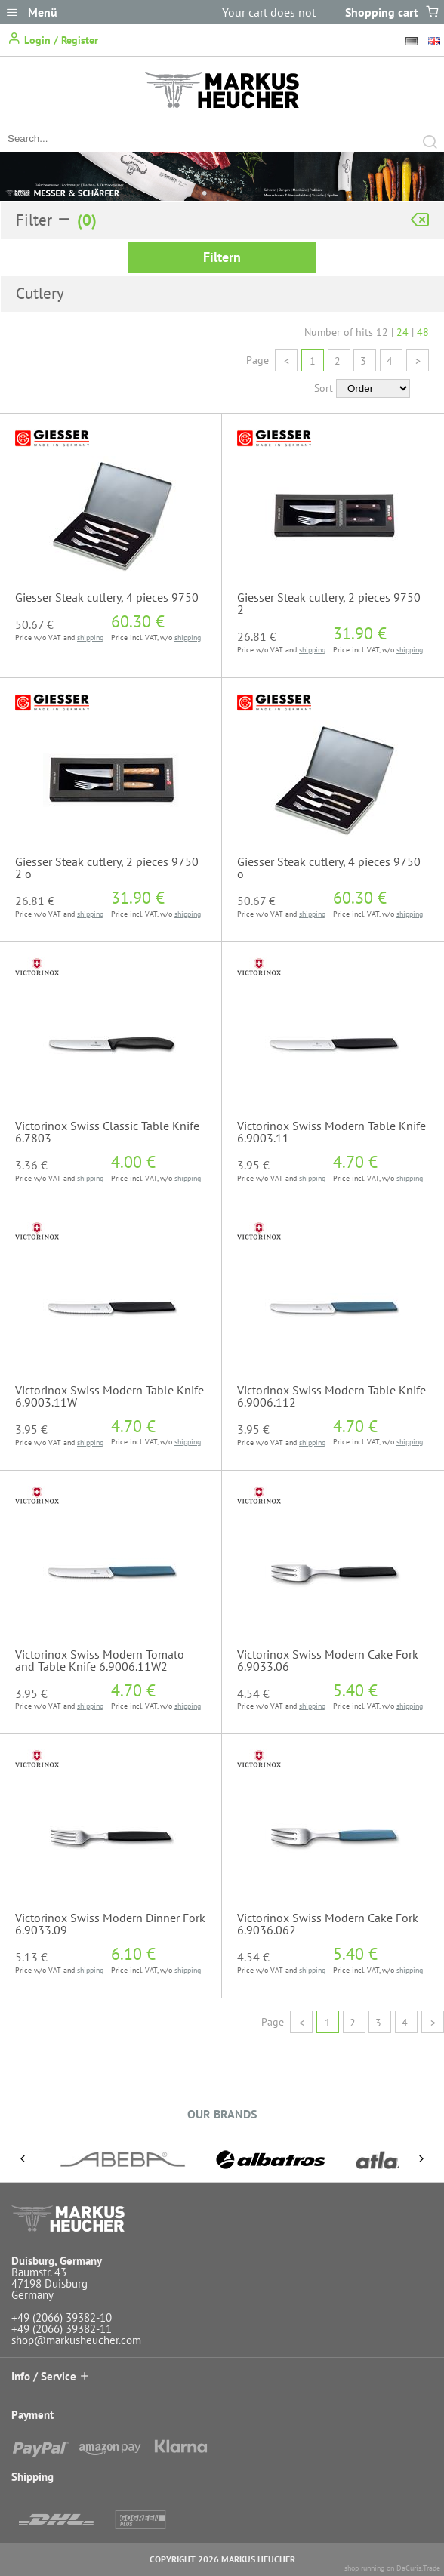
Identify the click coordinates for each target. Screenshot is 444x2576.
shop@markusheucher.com (76, 2340)
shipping (90, 637)
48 (423, 332)
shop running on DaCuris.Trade (392, 2568)
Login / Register (53, 39)
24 (402, 332)
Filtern (222, 257)
